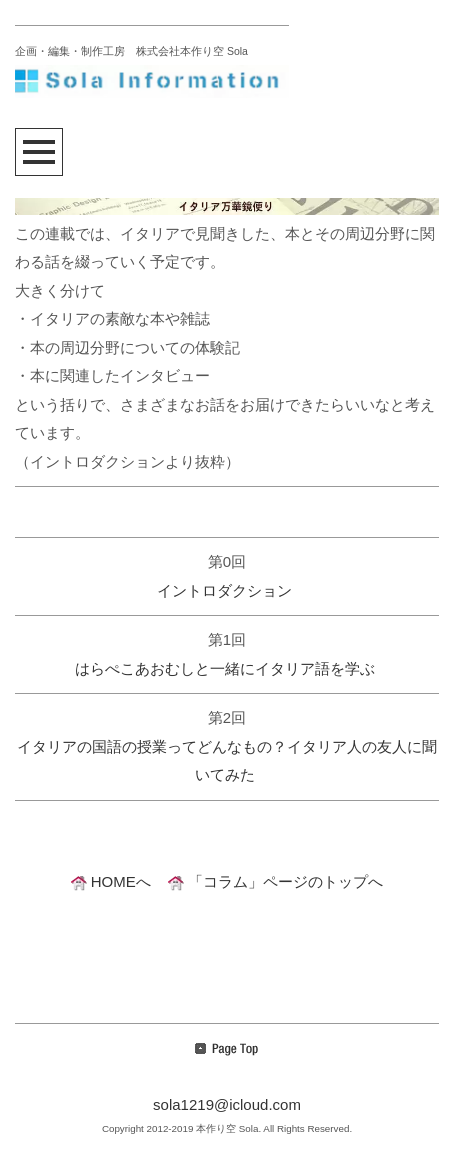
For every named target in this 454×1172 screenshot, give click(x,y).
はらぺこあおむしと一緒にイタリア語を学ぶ (225, 668)
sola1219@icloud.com (227, 1104)
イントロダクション (224, 590)
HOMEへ (111, 881)
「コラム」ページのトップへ (275, 881)
